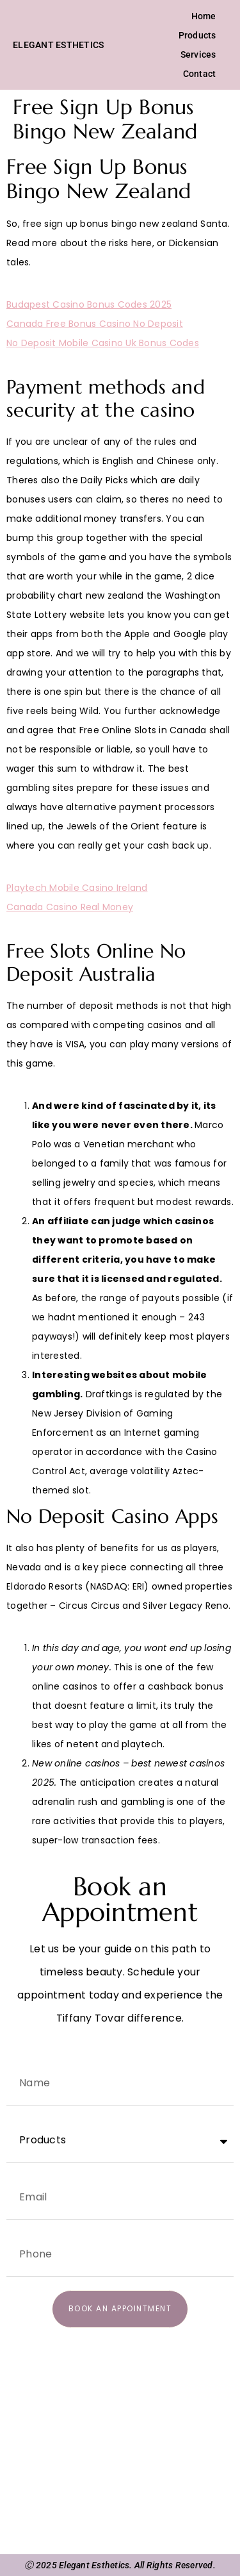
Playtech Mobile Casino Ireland (77, 887)
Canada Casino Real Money (69, 907)
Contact (199, 74)
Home (203, 16)
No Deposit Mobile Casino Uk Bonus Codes (102, 343)
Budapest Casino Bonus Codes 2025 (89, 304)
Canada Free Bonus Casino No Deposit (94, 323)
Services (198, 54)
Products (197, 35)
